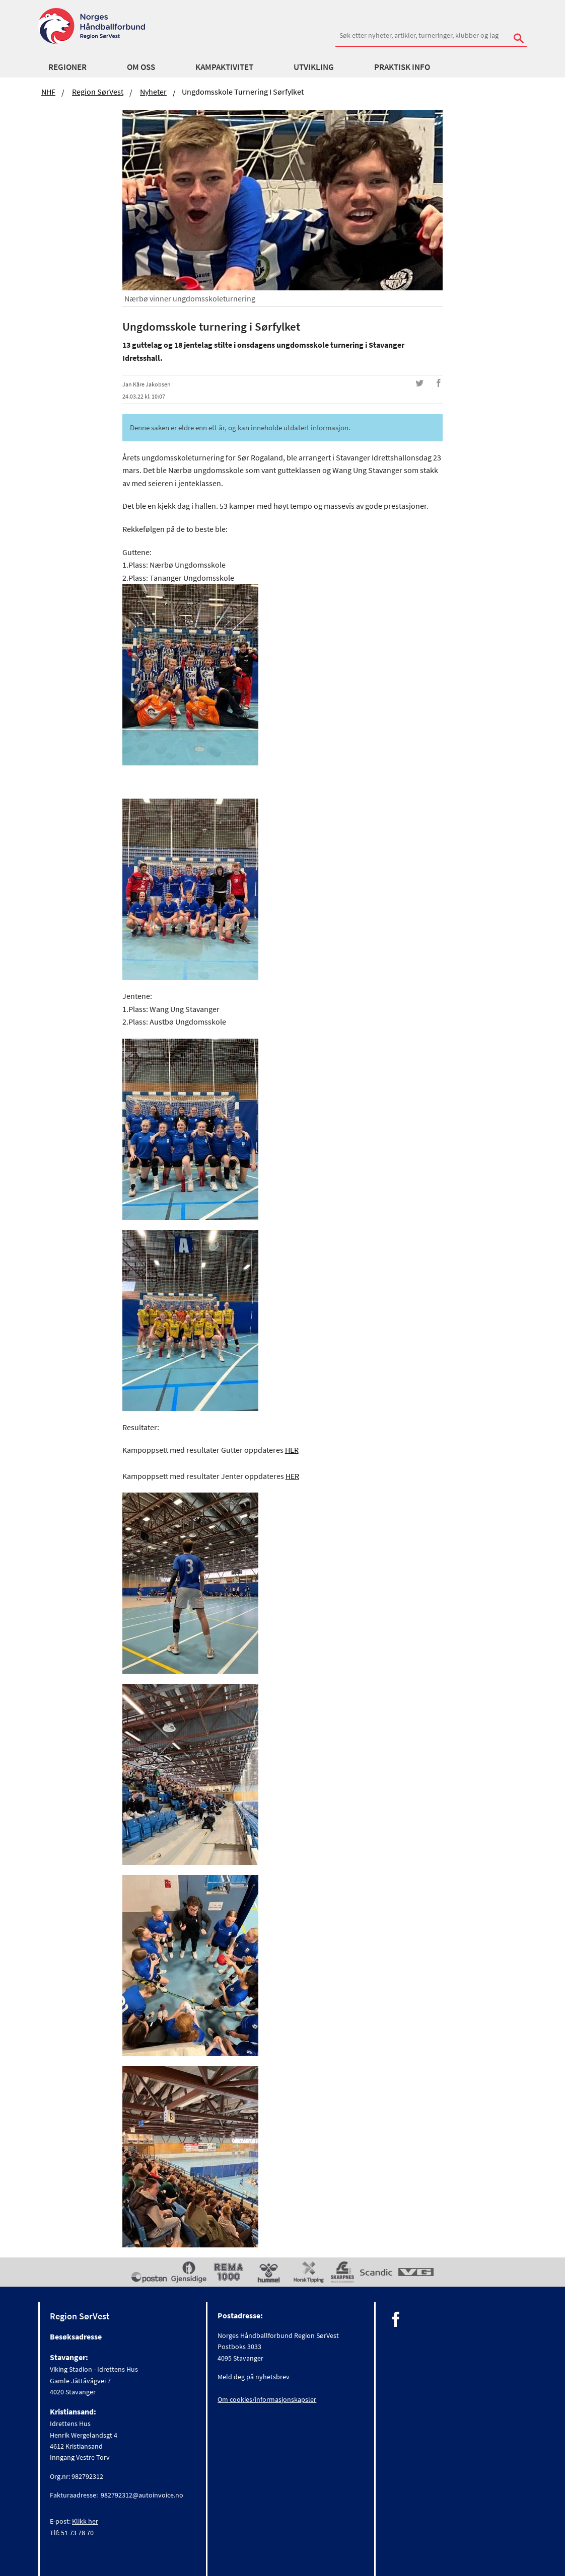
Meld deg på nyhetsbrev (254, 2376)
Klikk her (85, 2521)
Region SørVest (97, 92)
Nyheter (153, 92)
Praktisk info (402, 66)
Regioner (67, 66)
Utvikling (314, 66)
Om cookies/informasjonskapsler (267, 2399)
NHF (48, 92)
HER (292, 1450)
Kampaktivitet (224, 66)
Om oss (141, 66)
